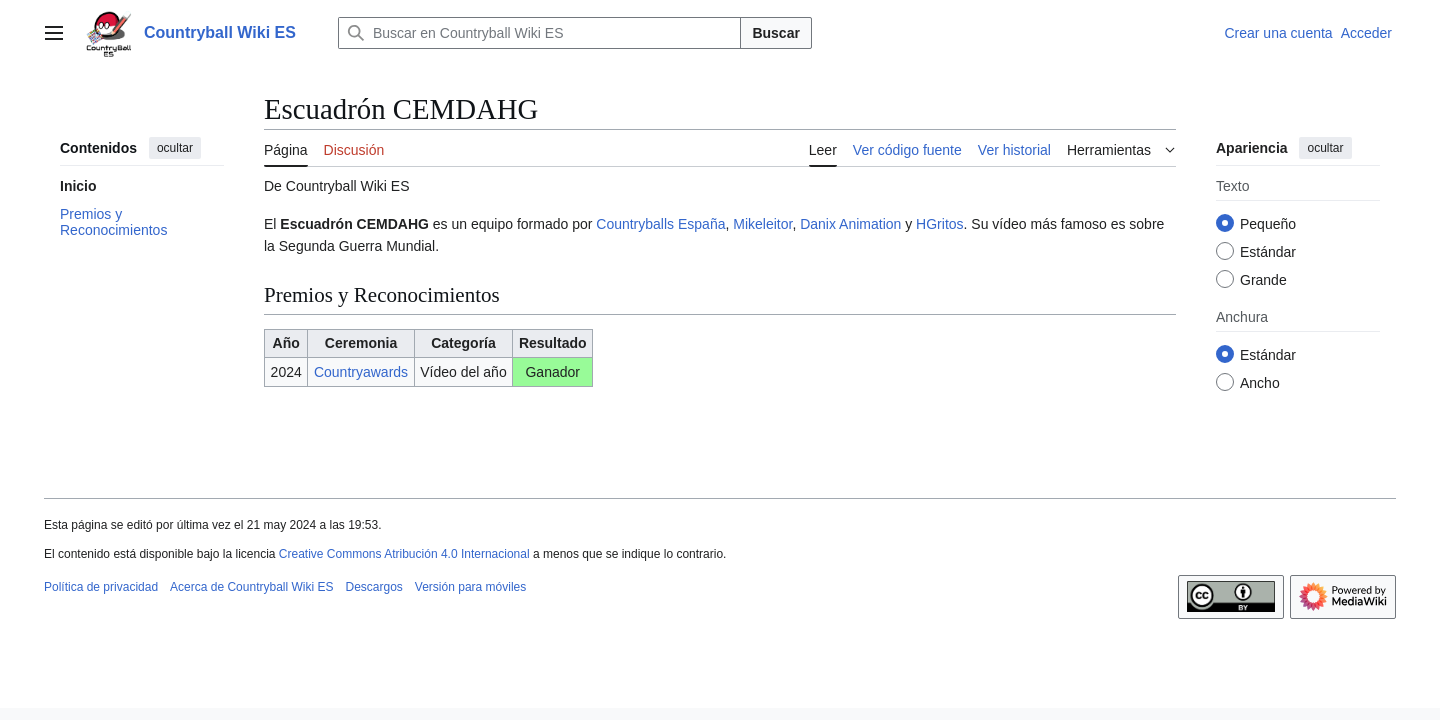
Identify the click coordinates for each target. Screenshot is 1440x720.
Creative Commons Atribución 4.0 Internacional (404, 554)
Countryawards (361, 372)
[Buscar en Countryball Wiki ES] (540, 33)
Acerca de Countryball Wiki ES (251, 587)
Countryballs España (660, 224)
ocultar (175, 148)
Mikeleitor (762, 224)
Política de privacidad (101, 587)
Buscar (775, 33)
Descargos (373, 587)
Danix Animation (850, 224)
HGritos (939, 224)
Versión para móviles (470, 587)
